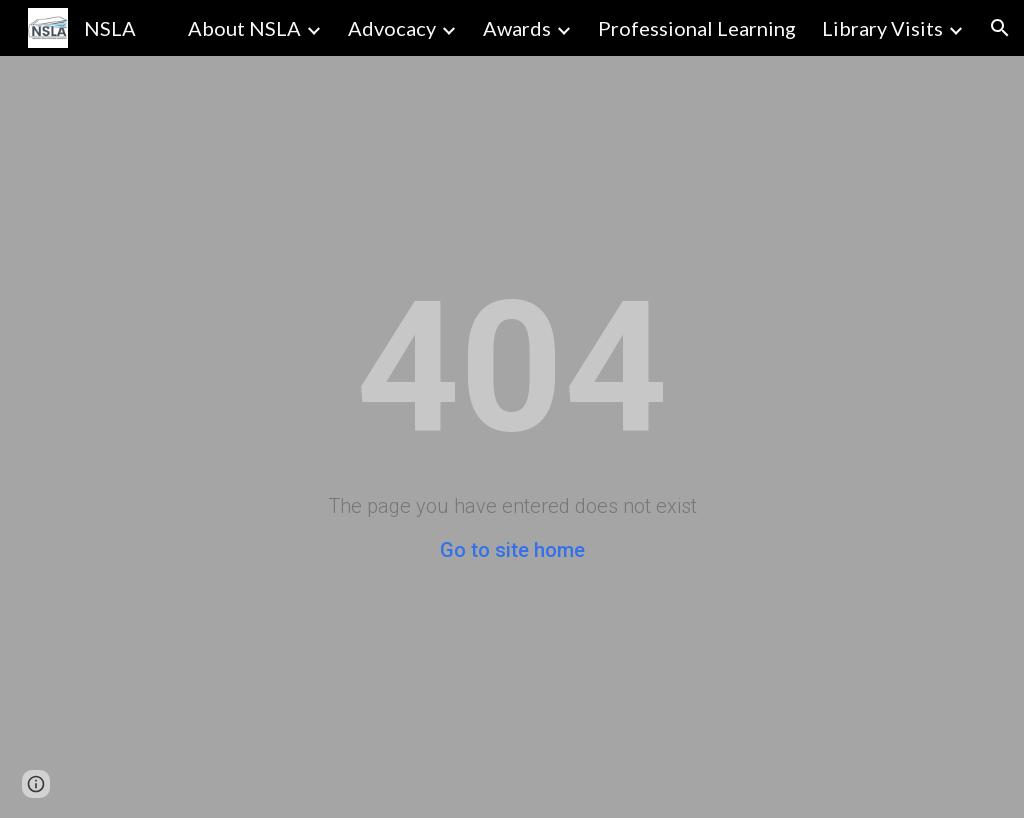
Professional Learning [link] (697, 28)
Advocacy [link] (392, 28)
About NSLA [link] (244, 28)
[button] (1000, 28)
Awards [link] (517, 28)
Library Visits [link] (882, 28)
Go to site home (512, 550)
